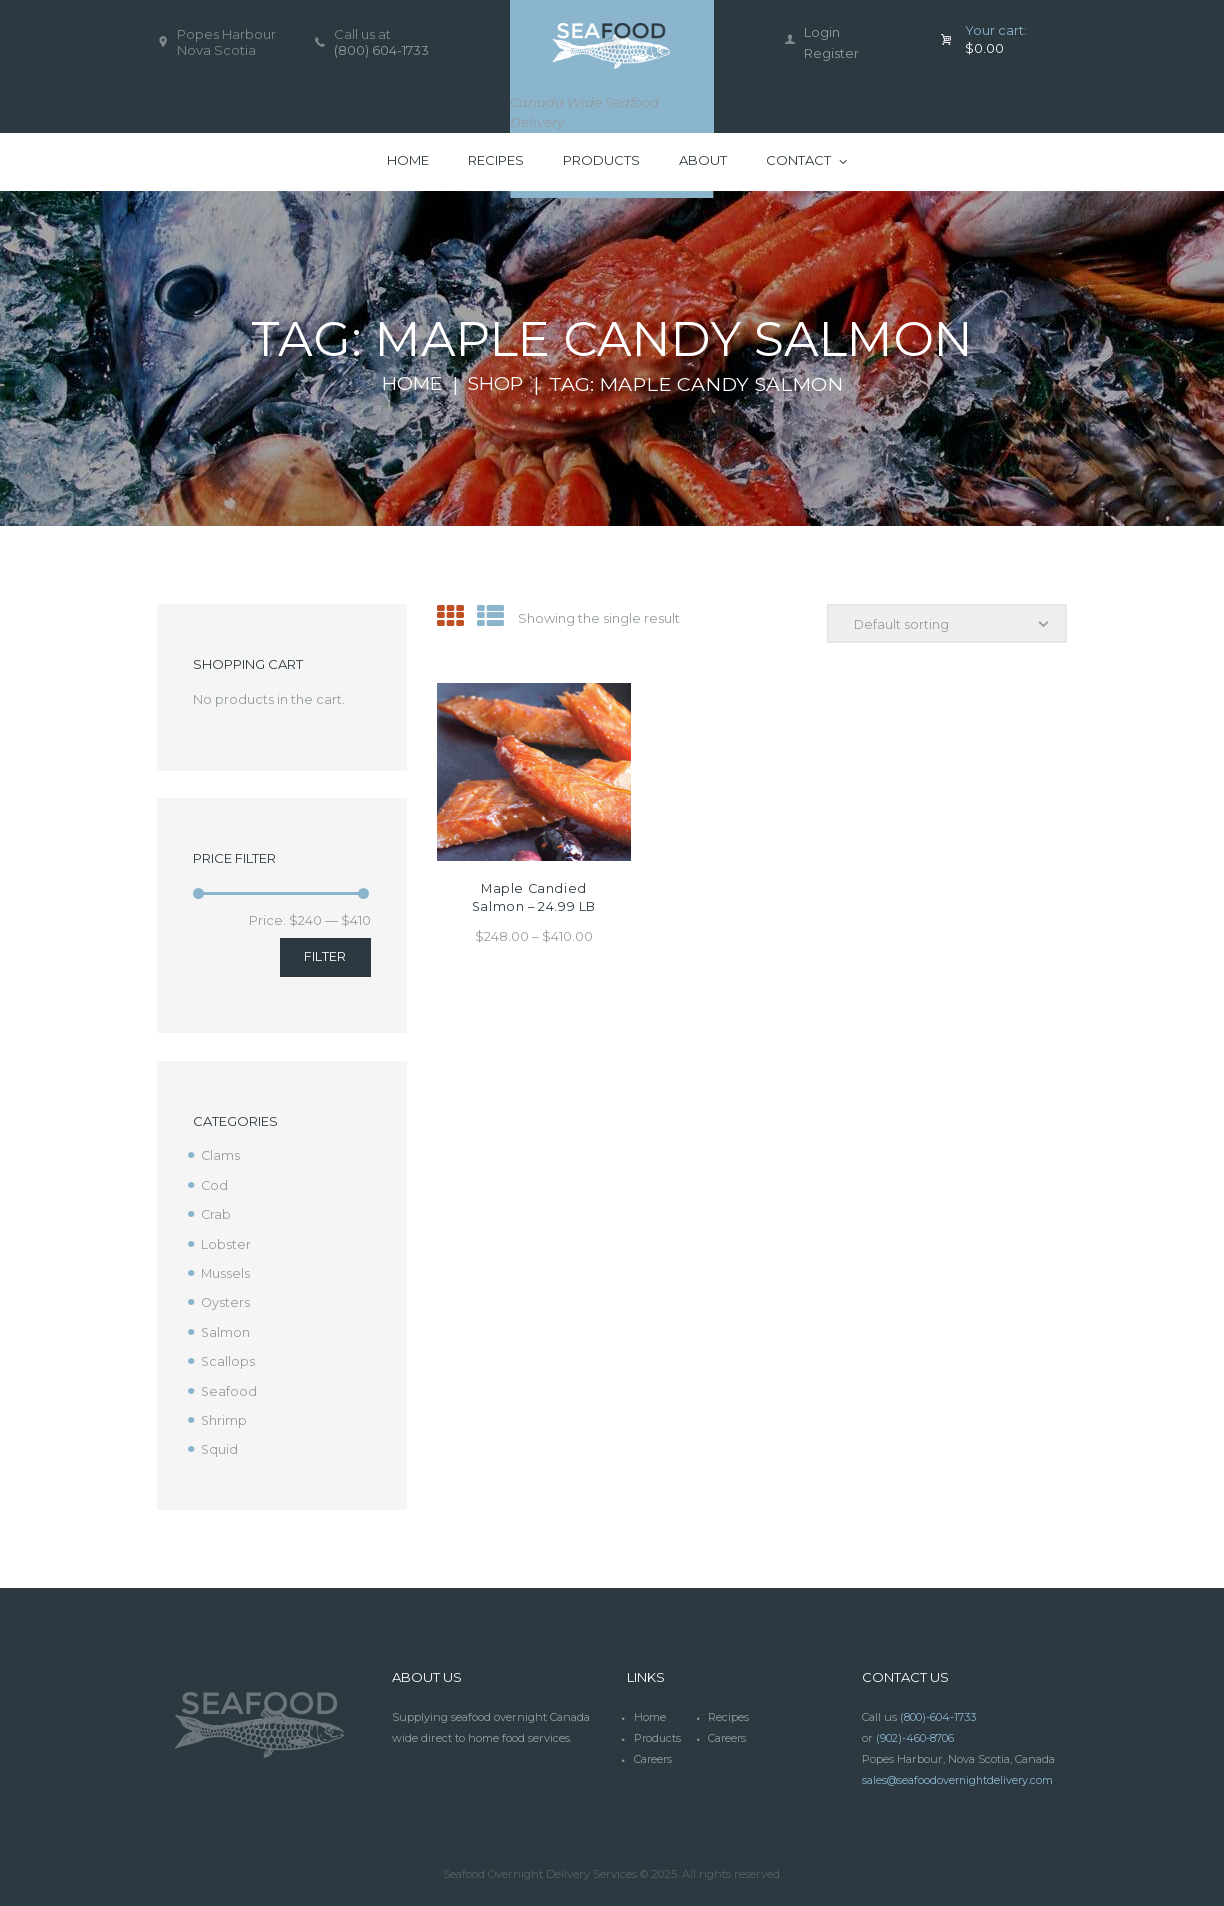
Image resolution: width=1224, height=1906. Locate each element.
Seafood (229, 1386)
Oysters (226, 1300)
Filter (324, 956)
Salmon (226, 1329)
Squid (220, 1444)
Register (831, 53)
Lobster (226, 1242)
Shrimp (224, 1415)
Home (410, 384)
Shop (498, 384)
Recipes (728, 1711)
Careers (728, 1732)
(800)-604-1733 (938, 1711)
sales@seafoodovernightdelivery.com (960, 1772)
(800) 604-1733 (381, 50)
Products (658, 1732)
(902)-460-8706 (915, 1732)
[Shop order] (945, 624)
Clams (221, 1155)
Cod (215, 1184)
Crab (216, 1213)
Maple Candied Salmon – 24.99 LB (533, 897)
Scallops (228, 1357)
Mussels (226, 1271)
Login (822, 32)
